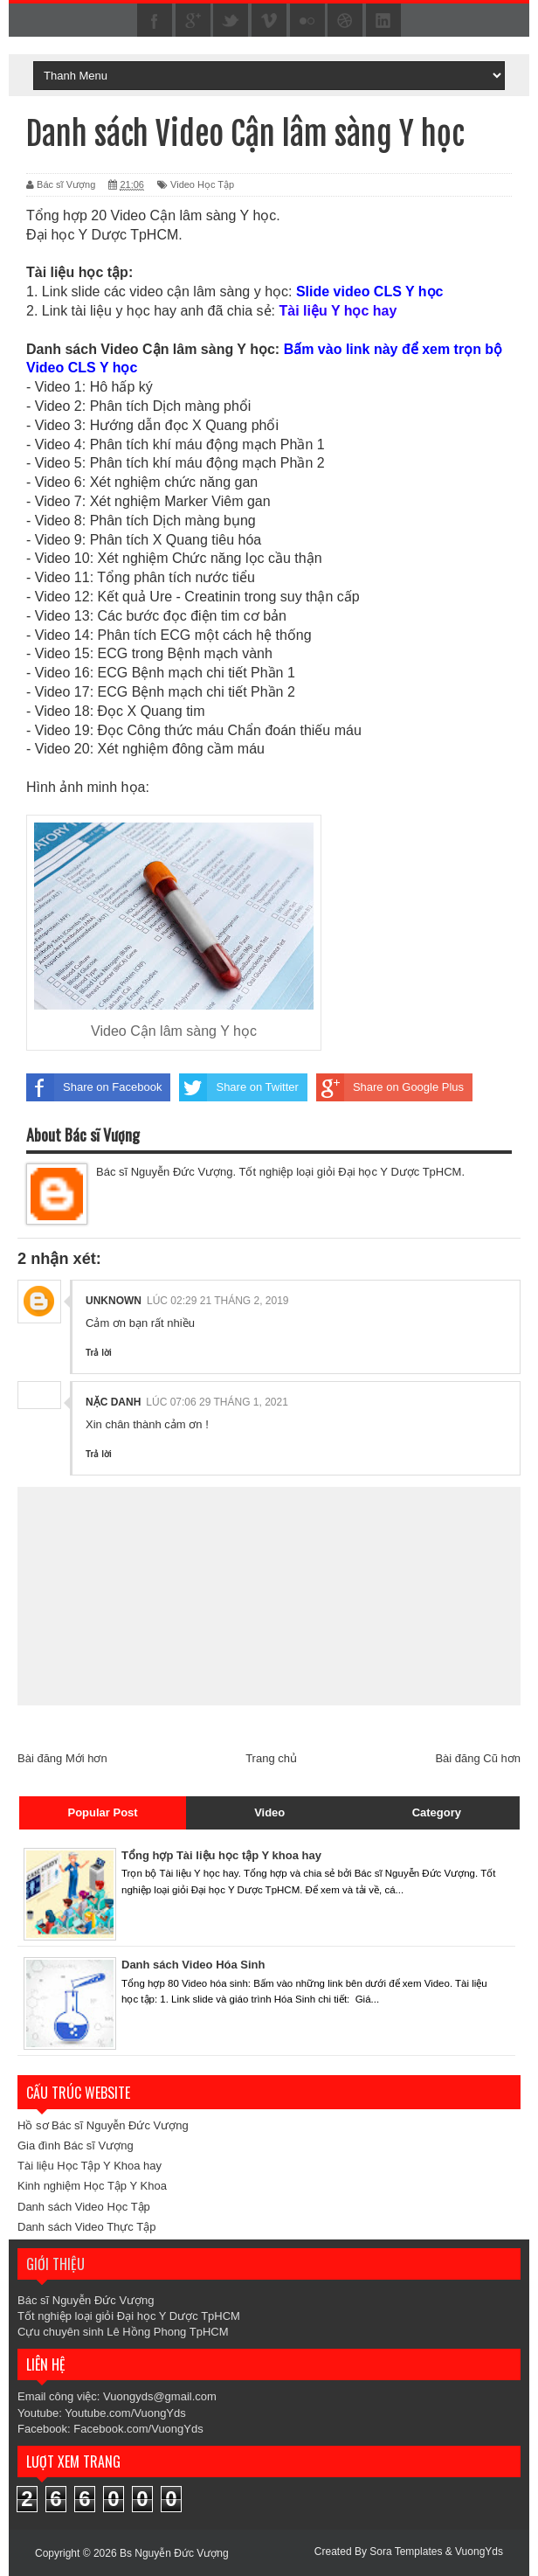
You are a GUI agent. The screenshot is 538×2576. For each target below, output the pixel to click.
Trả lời (99, 1352)
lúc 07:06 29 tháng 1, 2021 (217, 1402)
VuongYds (479, 2551)
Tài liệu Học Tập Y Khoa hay (89, 2165)
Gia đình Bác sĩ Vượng (75, 2145)
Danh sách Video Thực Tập (86, 2226)
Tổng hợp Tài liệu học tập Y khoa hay (221, 1855)
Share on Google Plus (390, 1087)
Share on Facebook (94, 1087)
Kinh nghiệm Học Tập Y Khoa (92, 2185)
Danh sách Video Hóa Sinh (193, 1964)
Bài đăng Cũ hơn (478, 1758)
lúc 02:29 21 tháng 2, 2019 (218, 1301)
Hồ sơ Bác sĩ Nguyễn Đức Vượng (103, 2125)
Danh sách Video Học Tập (83, 2206)
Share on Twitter (238, 1087)
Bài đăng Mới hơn (62, 1758)
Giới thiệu (55, 2263)
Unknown (113, 1301)
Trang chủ (271, 1758)
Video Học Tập (202, 184)
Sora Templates (405, 2551)
